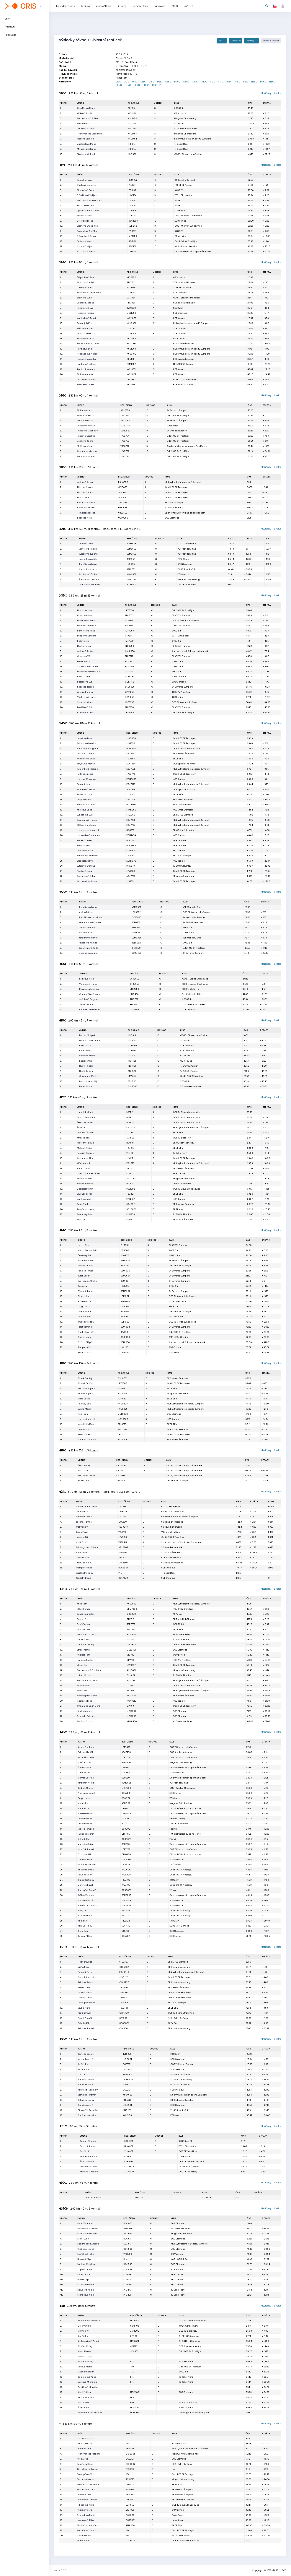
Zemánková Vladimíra (88, 2484)
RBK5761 (134, 1004)
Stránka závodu (271, 40)
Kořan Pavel (82, 1532)
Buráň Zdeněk (85, 2018)
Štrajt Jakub (84, 2407)
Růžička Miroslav (84, 1572)
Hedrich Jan (83, 1168)
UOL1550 (127, 2264)
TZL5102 (126, 1920)
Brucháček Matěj (88, 1081)
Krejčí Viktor (85, 1045)
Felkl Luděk (83, 2023)
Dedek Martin (84, 1311)
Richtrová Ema (84, 410)
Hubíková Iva (84, 645)
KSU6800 (126, 1895)
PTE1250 (127, 2294)
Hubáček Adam (86, 2397)
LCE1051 (131, 297)
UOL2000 (135, 2407)
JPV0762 (124, 451)
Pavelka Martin (85, 1813)
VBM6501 (126, 1782)
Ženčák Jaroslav (85, 1613)
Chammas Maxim (88, 1076)
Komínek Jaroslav (87, 2115)
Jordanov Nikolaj (86, 1782)
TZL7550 (129, 640)
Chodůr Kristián (86, 2371)
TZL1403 (132, 1040)
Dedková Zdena (85, 440)
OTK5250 (134, 983)
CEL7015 (126, 1833)
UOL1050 (131, 312)
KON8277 (129, 661)
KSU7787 (130, 825)
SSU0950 (132, 343)
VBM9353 (131, 553)
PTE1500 (127, 2269)
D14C (135, 81)
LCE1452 (134, 2320)
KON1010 (125, 1255)
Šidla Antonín (87, 2161)
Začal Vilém (84, 2402)
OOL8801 (122, 1521)
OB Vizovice (180, 113)
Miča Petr (82, 1603)
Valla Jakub (84, 1398)
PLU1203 (130, 1214)
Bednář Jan (83, 2069)
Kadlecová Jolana (86, 364)
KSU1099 (131, 348)
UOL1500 (128, 2248)
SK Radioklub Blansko (185, 128)
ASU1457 (132, 133)
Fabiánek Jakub (86, 1475)
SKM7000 (132, 1608)
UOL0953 (131, 328)
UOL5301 (127, 2059)
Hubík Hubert (86, 1065)
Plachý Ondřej (85, 1383)
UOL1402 (132, 1045)
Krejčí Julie (83, 2238)
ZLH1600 (134, 2330)
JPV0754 (124, 435)
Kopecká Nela (84, 517)
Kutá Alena (82, 2458)
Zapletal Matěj (85, 2361)
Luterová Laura (84, 287)
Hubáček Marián (85, 1112)
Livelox (277, 93)
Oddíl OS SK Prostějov (185, 241)
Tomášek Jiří (84, 1854)
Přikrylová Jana (85, 492)
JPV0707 (122, 1383)
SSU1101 (130, 1168)
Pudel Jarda (82, 1552)
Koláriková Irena (87, 927)
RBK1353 (132, 128)
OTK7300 (126, 1787)
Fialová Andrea (85, 374)
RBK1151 (130, 282)
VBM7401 (122, 1532)
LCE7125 (126, 1757)
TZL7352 (130, 794)
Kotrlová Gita (84, 845)
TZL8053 (129, 630)
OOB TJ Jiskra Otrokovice (195, 978)
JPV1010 (125, 1332)
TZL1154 (132, 205)
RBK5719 (127, 2100)
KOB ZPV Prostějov (174, 502)
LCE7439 (126, 1747)
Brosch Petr (83, 1619)
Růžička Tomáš (85, 1721)
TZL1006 (125, 1285)
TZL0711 (121, 1388)
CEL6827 (126, 1808)
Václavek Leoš (84, 1700)
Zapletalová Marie (86, 143)
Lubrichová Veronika (89, 584)
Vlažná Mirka (85, 912)
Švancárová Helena (87, 819)
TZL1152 (132, 190)
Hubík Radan (86, 1071)
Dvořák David (84, 1429)
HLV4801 (128, 2146)
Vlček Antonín (84, 1163)
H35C (254, 81)
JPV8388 (129, 712)
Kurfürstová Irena (86, 630)
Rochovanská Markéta (89, 2453)
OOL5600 (128, 2079)
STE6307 (123, 1961)
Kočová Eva (83, 640)
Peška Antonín (87, 2146)
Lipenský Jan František (89, 1173)
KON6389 (131, 779)
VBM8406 (132, 1721)
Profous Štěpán (85, 1342)
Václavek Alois (84, 1199)
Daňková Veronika (86, 625)
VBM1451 (127, 2228)
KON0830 (123, 1419)
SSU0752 (125, 420)
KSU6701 (126, 1844)
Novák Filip (83, 2279)
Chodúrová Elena (86, 108)
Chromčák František (88, 2110)
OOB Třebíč (178, 1624)
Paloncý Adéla (84, 323)
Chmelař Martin (85, 2438)
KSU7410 (122, 1516)
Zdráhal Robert (86, 1982)
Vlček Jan (82, 1690)
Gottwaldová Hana (87, 881)
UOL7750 (130, 840)
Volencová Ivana (88, 983)
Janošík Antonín (86, 2105)
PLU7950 (129, 707)
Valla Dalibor (84, 1839)
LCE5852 (136, 912)
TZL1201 (130, 1193)
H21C (246, 81)
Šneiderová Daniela (89, 579)
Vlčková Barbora (85, 138)
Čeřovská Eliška (85, 220)
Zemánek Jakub (85, 1209)
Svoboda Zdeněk (86, 1716)
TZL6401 (123, 2007)
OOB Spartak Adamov (184, 763)
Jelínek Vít (83, 1920)
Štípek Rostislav (86, 1879)
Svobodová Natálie (87, 231)
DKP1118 (130, 1183)
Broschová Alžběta (86, 282)
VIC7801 (131, 1654)
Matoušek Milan (86, 1844)
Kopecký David (83, 1577)
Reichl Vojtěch (84, 1214)
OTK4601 (128, 2161)
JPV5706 (123, 1992)
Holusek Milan (85, 1874)
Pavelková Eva (84, 348)
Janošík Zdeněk (86, 2079)
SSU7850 (130, 2494)
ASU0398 (131, 579)
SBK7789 (130, 799)
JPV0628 (120, 1480)
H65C (119, 85)
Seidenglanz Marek (87, 1695)
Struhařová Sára (85, 190)
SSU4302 (129, 2166)
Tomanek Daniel (84, 1516)
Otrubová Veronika (86, 184)
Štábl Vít (81, 1127)
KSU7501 (126, 1767)
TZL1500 (132, 1081)
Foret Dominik (85, 1326)
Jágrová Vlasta (85, 799)
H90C (137, 85)
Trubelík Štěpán (86, 1321)
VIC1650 (127, 2253)
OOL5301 (123, 2028)
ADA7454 (130, 763)
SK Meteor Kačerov (180, 2074)
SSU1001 (125, 1280)
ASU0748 (122, 1393)
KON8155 (129, 697)
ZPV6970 (130, 855)
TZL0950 (131, 307)
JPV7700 (126, 1884)
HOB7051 (130, 830)
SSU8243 (123, 1526)
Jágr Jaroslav (85, 1925)
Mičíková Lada (84, 809)
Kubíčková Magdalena (89, 292)
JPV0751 (124, 456)
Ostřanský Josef (88, 2166)
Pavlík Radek (84, 1762)
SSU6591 (130, 753)
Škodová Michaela (86, 154)
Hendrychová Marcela (88, 830)
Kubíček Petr (83, 1654)
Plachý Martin (85, 1997)
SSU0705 (122, 1439)
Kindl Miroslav (84, 1711)
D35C (168, 81)
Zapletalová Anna (86, 369)
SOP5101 (127, 2064)
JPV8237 (131, 1665)
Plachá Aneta (84, 497)
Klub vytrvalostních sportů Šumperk (192, 138)
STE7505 (122, 1552)
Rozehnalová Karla (88, 947)
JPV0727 (122, 1434)
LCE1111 (129, 1112)
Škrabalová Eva (85, 860)
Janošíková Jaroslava (90, 917)
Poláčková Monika (86, 743)
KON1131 (130, 1173)
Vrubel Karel (84, 2007)
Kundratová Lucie (88, 569)
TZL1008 (125, 1250)
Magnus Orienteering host (185, 2453)
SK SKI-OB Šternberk (183, 814)
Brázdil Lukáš (84, 1301)
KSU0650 (123, 482)
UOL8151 (130, 2458)
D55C (186, 81)
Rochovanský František (89, 1670)
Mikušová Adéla (85, 2289)
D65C (195, 81)
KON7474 (131, 835)
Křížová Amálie (84, 328)
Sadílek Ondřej (85, 1787)
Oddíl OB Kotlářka (182, 1183)
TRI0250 (131, 559)
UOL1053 (131, 333)
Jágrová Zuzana (85, 302)
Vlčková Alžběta (85, 113)
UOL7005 (126, 1859)
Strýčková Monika (86, 763)
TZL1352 (132, 123)
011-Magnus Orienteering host (194, 2412)
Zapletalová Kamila (87, 666)
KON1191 (133, 210)
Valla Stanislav (93, 2197)
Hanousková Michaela (89, 835)
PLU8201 (131, 1639)
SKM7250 (131, 809)
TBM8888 (131, 543)
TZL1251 (132, 231)
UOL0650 (123, 517)
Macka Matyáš (87, 1035)
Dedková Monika (85, 241)
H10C (204, 81)
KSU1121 (130, 1163)
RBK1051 (131, 302)
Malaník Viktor (84, 1147)
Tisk (220, 40)
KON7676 (131, 860)
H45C (263, 81)
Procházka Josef (86, 1792)
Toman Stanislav (89, 2141)
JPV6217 (123, 1977)
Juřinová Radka (85, 651)
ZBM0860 (125, 430)
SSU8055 (130, 686)
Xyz (173, 2469)
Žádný (172, 1839)
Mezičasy (266, 93)
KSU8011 (131, 1690)
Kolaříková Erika (85, 384)
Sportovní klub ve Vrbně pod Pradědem (187, 446)
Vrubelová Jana (85, 794)
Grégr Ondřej (84, 2325)
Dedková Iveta (84, 871)
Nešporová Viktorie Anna (89, 200)
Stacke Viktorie (84, 215)
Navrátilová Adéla (88, 559)
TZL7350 (130, 758)
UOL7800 (123, 1577)
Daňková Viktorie (85, 128)
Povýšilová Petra (85, 707)
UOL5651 (134, 1009)
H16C (229, 81)
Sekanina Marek (85, 2479)
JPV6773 (130, 773)
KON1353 (133, 220)
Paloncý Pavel (85, 1972)
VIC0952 (131, 338)
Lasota (173, 1828)
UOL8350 (130, 676)
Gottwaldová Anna (87, 379)
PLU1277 (132, 184)
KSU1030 (125, 1342)
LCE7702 (126, 1849)
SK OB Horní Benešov (183, 830)
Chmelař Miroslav (87, 1977)
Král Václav (82, 1526)
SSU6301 (123, 1987)
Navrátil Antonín (86, 2059)
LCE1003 (125, 1321)
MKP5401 (127, 2074)
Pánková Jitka (84, 2494)
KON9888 (131, 574)
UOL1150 (131, 292)
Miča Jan (83, 1470)
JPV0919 (125, 1311)
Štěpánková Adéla (86, 236)
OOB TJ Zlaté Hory (191, 988)
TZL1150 (132, 200)
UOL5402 (127, 2069)
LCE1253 (133, 225)
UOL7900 (131, 1716)
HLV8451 (129, 635)
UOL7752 (129, 681)
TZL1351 (131, 108)
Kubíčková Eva (84, 681)
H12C (212, 81)
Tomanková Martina (87, 768)
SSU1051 (131, 359)
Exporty (234, 40)
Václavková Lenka (86, 697)
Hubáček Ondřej (85, 1644)
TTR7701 (131, 1624)
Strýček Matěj (85, 2346)
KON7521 (126, 1936)
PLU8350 (129, 645)
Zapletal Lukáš (84, 2443)
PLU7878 (130, 865)
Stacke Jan (83, 1296)
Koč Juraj (82, 1285)
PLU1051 (131, 287)
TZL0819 (122, 1424)
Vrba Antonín (84, 1316)
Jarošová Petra (85, 738)
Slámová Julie (84, 297)
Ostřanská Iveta (85, 753)
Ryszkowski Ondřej (87, 1280)
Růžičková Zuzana (88, 553)
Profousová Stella (86, 251)
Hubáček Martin (86, 1833)
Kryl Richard (84, 2336)
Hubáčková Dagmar (87, 748)
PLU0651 (122, 507)
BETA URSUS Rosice (183, 364)
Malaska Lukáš (85, 1900)
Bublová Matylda (86, 2264)
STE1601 (134, 2336)
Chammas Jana (85, 712)
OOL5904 (124, 1967)
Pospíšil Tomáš (85, 1270)
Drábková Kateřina (87, 635)
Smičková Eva (86, 932)
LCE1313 (132, 1035)
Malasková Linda (86, 333)
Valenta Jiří (84, 1987)
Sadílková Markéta (88, 2387)
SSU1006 (125, 1270)
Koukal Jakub (85, 1434)
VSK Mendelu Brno (186, 548)
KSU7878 (130, 784)
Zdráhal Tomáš (84, 1521)
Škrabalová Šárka (88, 574)
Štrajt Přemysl (84, 1649)
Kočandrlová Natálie (88, 353)
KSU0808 (123, 1403)
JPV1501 (134, 2351)
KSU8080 (130, 651)
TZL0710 (122, 1398)
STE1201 (130, 1219)
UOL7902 (131, 1711)
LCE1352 (132, 154)
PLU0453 (131, 584)
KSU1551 (127, 2243)
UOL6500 (126, 1772)
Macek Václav (84, 1178)
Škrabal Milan (85, 1936)
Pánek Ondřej (85, 1378)
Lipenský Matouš (86, 1419)
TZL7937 (131, 1629)
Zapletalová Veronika (89, 2320)
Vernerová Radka (88, 548)
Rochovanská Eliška (87, 118)
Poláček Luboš (85, 1915)
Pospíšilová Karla (86, 2489)
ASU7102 (126, 1803)
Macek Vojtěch (85, 1393)
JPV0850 (125, 415)
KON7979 (129, 666)
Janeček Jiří (84, 1808)
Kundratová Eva (85, 307)
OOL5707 (124, 1982)
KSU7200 (130, 2448)
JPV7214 (126, 1915)
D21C (160, 81)
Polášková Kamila (88, 942)
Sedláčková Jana (86, 804)
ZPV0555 (122, 502)
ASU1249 (130, 1178)
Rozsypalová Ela (85, 205)
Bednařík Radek (86, 1757)
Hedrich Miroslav (87, 1439)
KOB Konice (180, 210)
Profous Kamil (84, 2448)
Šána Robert (84, 1465)
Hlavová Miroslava (87, 779)
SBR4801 (128, 2141)
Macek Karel (84, 1803)
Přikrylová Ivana (85, 487)
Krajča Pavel (84, 2012)
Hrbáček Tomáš (86, 1849)
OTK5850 (134, 978)
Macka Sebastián (86, 1117)
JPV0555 (122, 497)
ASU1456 (132, 118)
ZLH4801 (128, 2151)
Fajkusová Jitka (85, 773)
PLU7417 (125, 1823)
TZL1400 (132, 1055)
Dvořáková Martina (87, 2499)
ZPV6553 (129, 692)
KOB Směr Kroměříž (183, 384)
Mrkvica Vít (83, 2330)
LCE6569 (131, 748)
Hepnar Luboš (85, 1961)
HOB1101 (130, 1142)
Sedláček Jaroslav (87, 1634)
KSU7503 (126, 1813)
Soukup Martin (85, 2366)
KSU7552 (130, 768)
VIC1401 (132, 1060)
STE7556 (130, 814)
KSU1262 (133, 251)
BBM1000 (125, 1337)
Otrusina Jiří (82, 1511)
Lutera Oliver (84, 1245)
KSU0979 (131, 353)
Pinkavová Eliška (85, 415)
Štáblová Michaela (87, 825)
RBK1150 (133, 246)
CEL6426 (126, 1854)
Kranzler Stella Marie (88, 343)
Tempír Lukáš (84, 1347)
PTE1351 (131, 143)
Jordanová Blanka (88, 937)
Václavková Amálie (87, 318)
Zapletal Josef (84, 2269)
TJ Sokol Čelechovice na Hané (185, 1808)
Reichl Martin (84, 1352)
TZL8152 (129, 671)
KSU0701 (120, 1470)
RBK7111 (130, 1619)
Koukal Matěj (84, 2351)
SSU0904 (125, 1275)
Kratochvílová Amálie (89, 2341)
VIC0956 (131, 277)
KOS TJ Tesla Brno (186, 543)
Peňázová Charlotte (87, 430)
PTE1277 (127, 2289)
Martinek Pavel (85, 1884)
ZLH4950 (134, 988)
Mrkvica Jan (83, 1137)
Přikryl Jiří (82, 1910)
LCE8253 (129, 702)
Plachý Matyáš (85, 1332)
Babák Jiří (85, 2151)
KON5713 (127, 2115)
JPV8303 (131, 1644)
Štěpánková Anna (86, 277)
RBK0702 (122, 1429)
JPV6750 (136, 947)
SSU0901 (125, 1291)
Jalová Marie (86, 1004)
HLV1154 (132, 195)
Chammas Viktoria (87, 451)
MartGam (174, 1352)
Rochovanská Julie (87, 2233)
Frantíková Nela (85, 2294)
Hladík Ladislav (84, 1562)
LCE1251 (132, 215)
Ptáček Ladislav (86, 2084)
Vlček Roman (84, 1608)
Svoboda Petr (84, 1629)
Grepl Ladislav (85, 1798)
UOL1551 (127, 2238)
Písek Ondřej (84, 2274)
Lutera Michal (84, 1675)
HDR (154, 85)
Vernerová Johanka (87, 2228)
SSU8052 (130, 2489)
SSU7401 (131, 1695)
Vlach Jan (82, 1665)
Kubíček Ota (85, 1060)
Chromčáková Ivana (90, 994)
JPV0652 (122, 492)
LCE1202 (130, 1188)
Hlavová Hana (86, 543)
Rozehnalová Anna (87, 456)
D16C (143, 81)
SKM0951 (131, 384)
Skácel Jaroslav (88, 2156)
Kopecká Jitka (84, 840)
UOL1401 (132, 1050)
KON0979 (132, 369)
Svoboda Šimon (87, 1055)
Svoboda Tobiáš (85, 2248)
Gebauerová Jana (88, 952)
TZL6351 (136, 927)
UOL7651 (131, 564)
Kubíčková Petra (85, 2253)
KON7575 (131, 850)
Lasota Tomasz (86, 1828)
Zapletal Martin (85, 1188)
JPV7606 (126, 1869)
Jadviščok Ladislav (88, 1905)
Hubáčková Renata (87, 620)
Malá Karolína (84, 446)
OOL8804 (123, 1562)
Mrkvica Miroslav (89, 2171)
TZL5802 (127, 2053)
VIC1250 (133, 236)
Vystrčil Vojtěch (86, 1424)
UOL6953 (131, 845)
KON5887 (136, 932)
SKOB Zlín (179, 108)
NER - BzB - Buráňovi (178, 2018)
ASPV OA (177, 1613)
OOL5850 (136, 917)
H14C (221, 81)
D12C (126, 81)
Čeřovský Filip (85, 1255)
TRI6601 (126, 1864)
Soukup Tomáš (84, 2474)
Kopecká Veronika (86, 359)
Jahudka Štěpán (85, 1132)
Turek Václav (83, 1204)
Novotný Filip (84, 2259)
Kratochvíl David (85, 1142)
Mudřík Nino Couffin (89, 1040)
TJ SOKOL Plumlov (183, 184)
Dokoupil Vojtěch (86, 2002)
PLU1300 (132, 1065)
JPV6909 (126, 1874)
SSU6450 (136, 952)
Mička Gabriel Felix (87, 1250)
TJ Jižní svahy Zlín (186, 569)
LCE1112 (130, 1117)
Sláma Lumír (83, 1685)
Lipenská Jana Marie (88, 210)
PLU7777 (129, 656)
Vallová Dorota (84, 123)
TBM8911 (122, 1506)
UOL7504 (126, 1900)
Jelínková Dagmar (88, 999)
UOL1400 (128, 2223)
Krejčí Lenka (83, 676)
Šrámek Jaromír (86, 1777)
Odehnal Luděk (85, 1752)
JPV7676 (129, 610)
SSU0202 (123, 1547)
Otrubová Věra (84, 656)
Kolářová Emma (85, 2284)
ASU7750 (130, 876)
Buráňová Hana (85, 2464)
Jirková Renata (85, 692)
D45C (177, 81)
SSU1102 (130, 1204)
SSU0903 (125, 1260)
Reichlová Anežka (86, 507)
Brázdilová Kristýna (87, 195)
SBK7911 (122, 1557)
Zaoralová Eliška (85, 420)
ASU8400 (132, 1670)
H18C (237, 81)
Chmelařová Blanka (87, 2469)
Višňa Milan (84, 1967)
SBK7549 (126, 1925)
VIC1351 (132, 113)
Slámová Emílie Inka (87, 225)
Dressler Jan (82, 1557)
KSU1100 (130, 1127)
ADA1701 (134, 2346)
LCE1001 (125, 1296)
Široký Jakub (84, 1337)
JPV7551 (130, 881)
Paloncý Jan (84, 1403)
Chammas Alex (85, 1158)
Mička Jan (83, 1480)
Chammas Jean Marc (88, 1705)
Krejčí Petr (83, 1930)
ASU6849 (126, 1762)
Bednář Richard (85, 2223)
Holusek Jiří (82, 1537)
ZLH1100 (130, 1137)
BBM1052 (131, 364)
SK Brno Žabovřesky (177, 430)
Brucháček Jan (84, 1193)
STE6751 (136, 922)
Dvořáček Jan (84, 1624)
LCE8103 (131, 1685)
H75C (128, 85)
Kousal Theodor (85, 1183)
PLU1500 (132, 1071)
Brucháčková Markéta (88, 671)
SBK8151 (129, 625)
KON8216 (131, 1700)
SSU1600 (132, 1086)
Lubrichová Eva (85, 814)
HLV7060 (131, 804)
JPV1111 (129, 1158)
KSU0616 (121, 1465)
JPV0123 (122, 1537)
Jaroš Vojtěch (85, 1992)
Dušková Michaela (87, 2381)
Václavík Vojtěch (86, 1388)
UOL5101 (127, 2089)
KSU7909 (131, 1603)
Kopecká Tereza (85, 312)
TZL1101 (129, 1132)
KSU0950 (132, 323)
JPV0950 (131, 379)
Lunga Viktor (84, 1306)
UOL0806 (123, 1413)
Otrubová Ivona (85, 615)
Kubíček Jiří (84, 1772)
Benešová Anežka (86, 425)
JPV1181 (132, 241)
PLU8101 (131, 1675)
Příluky (172, 1890)
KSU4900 (128, 2094)
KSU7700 (131, 1680)
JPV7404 (126, 1910)
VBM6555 (136, 907)
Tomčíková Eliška (86, 512)
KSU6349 (124, 1972)
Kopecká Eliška (84, 179)
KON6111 (126, 1798)
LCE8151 (129, 620)
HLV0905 (125, 1301)
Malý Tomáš (82, 1542)
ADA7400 (126, 1752)
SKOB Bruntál (185, 2141)
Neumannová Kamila (90, 922)
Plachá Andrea (85, 610)
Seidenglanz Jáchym (87, 1547)
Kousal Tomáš (85, 2356)
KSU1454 (132, 138)
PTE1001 (124, 1316)
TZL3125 (139, 2197)
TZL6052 (136, 942)
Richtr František (86, 1260)
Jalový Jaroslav (86, 2100)
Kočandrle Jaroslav (87, 1680)
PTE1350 (132, 148)
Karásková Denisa (86, 502)
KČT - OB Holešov (183, 195)
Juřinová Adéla (85, 482)
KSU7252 (130, 819)
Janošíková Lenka (88, 564)
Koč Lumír (83, 2074)
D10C (118, 81)
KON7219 (126, 1792)
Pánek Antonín (85, 1291)
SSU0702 (122, 1378)
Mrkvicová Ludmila (89, 988)
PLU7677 (129, 615)
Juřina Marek (84, 1408)
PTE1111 (129, 1152)
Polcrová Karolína (86, 435)
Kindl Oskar (85, 1050)
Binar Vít (81, 1219)
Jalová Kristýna (85, 246)
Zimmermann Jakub (86, 1506)
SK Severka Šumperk (184, 179)
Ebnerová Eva (84, 661)
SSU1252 (133, 179)
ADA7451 (130, 789)
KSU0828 (122, 1408)
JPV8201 (122, 1511)
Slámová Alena (85, 702)
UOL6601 (123, 1567)
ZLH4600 (129, 2171)
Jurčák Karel (84, 2064)
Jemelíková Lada (88, 907)
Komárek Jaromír (87, 2094)
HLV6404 (131, 1634)
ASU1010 (130, 2479)
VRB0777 (124, 446)
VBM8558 (131, 548)
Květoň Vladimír (86, 1895)
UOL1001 (125, 1347)
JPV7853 (130, 871)
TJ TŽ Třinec (183, 559)
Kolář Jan (83, 1413)
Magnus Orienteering (185, 118)
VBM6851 (136, 937)
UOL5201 (127, 2105)
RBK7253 (130, 2499)
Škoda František (85, 1122)
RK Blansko (178, 1209)
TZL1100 (130, 1147)
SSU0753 (125, 410)
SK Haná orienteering (194, 917)
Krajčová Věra (86, 978)
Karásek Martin (85, 1660)
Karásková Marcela (87, 855)
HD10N (146, 85)
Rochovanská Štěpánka (89, 133)
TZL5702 (126, 1879)
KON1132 (130, 1199)
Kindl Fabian (84, 2392)
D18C (151, 81)
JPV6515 (123, 1997)
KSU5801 (126, 1777)
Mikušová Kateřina (86, 148)
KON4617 (128, 2156)
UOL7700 (126, 1905)
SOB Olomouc (180, 292)
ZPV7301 (131, 1660)
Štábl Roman (84, 1767)
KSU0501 (120, 1475)
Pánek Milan (85, 1086)
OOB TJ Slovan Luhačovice (188, 154)
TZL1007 (125, 1306)
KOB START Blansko (181, 625)
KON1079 (131, 318)
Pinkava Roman (86, 1869)
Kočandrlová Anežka (88, 2243)
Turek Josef (84, 1275)
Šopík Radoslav (86, 2053)
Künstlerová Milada (89, 1009)
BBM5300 (128, 2084)
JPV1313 (132, 1076)
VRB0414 (122, 1542)
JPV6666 (131, 738)
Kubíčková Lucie (85, 338)
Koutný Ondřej (85, 1265)
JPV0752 (124, 440)
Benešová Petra (85, 850)
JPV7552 (130, 743)
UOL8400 (132, 1649)
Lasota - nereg (177, 1818)
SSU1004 (125, 1326)
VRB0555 (122, 512)
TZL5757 (134, 999)
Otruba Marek (85, 1823)
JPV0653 (122, 487)
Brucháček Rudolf (87, 1890)
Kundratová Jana (86, 758)
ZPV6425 (123, 2002)
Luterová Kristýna (86, 865)
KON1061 (131, 374)
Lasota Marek (85, 1818)
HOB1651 (134, 2341)
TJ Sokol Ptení (181, 143)
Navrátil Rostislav (87, 1864)
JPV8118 (131, 1705)
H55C (272, 81)
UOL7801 (126, 1930)
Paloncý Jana (84, 784)
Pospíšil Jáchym (85, 1152)
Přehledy (250, 40)
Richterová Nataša (87, 789)
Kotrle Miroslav (85, 1859)
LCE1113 (130, 1122)
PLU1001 (125, 1245)
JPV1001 (125, 1265)
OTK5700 (124, 2012)
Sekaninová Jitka (86, 876)
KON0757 (125, 425)
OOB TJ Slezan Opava (181, 2064)
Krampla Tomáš (84, 1567)
